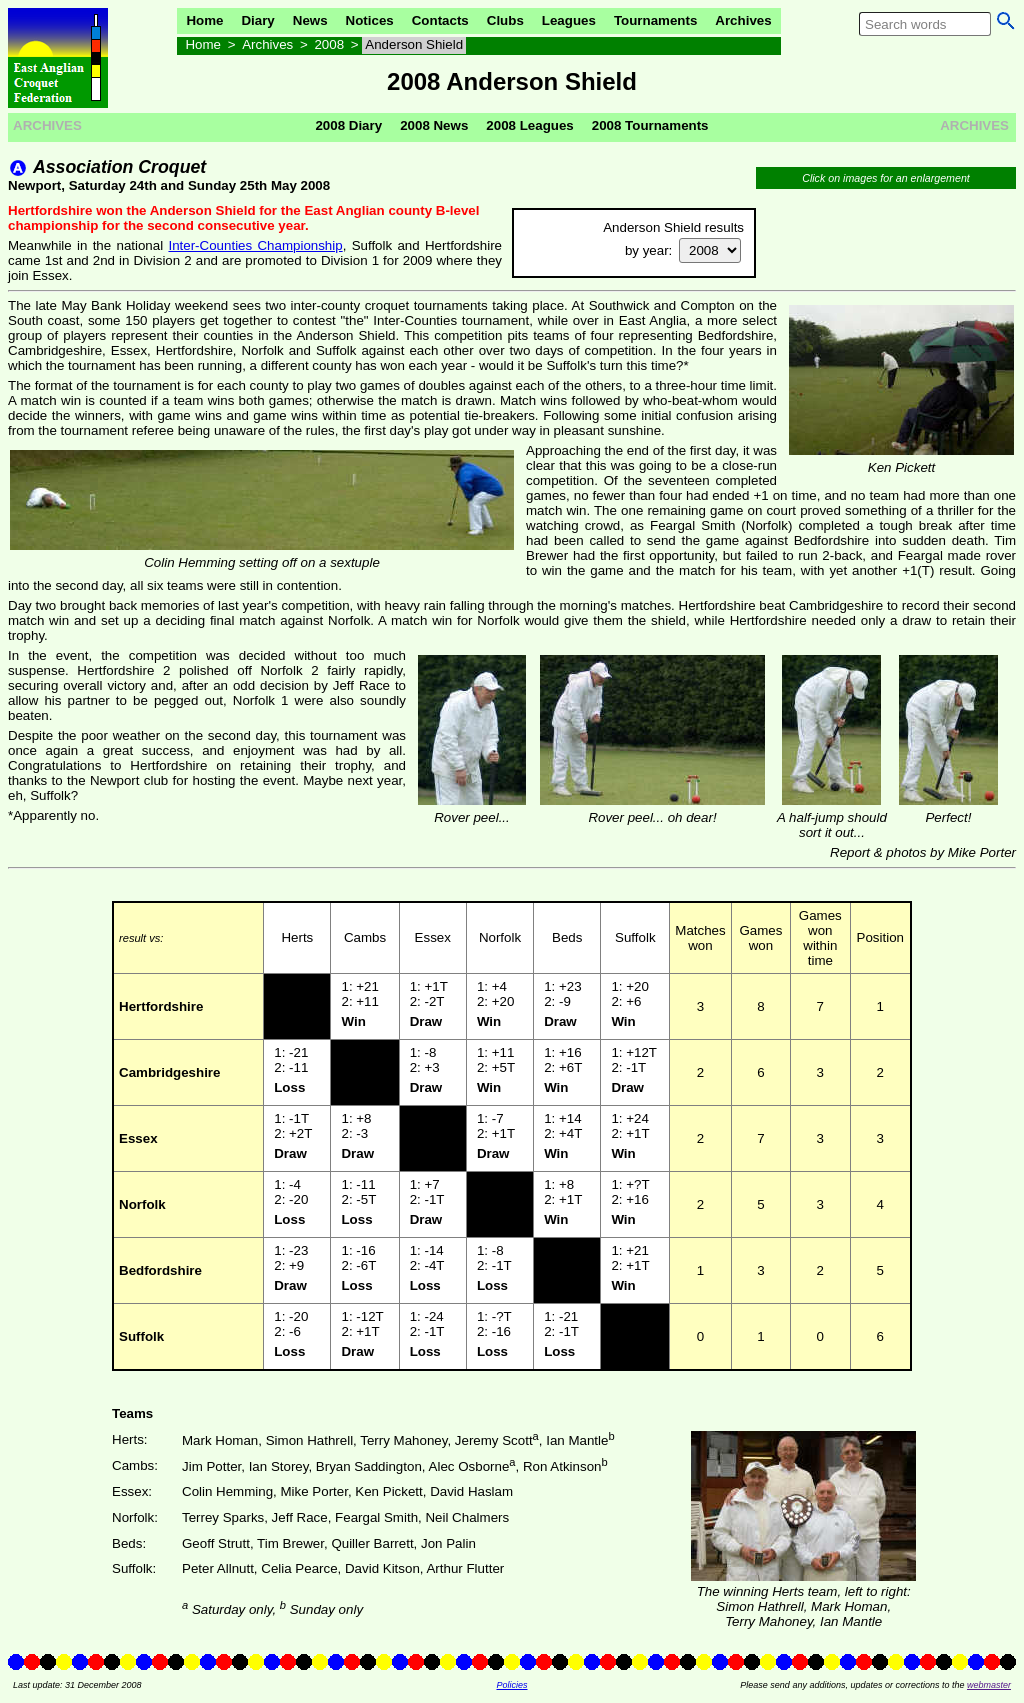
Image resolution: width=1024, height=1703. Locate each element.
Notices (370, 20)
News (310, 20)
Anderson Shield (414, 44)
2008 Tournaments (650, 125)
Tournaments (655, 20)
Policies (511, 1685)
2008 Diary (348, 125)
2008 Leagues (529, 125)
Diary (257, 20)
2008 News (434, 125)
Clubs (505, 20)
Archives (743, 20)
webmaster (989, 1685)
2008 (329, 44)
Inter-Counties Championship (255, 245)
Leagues (569, 20)
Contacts (440, 20)
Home (204, 20)
